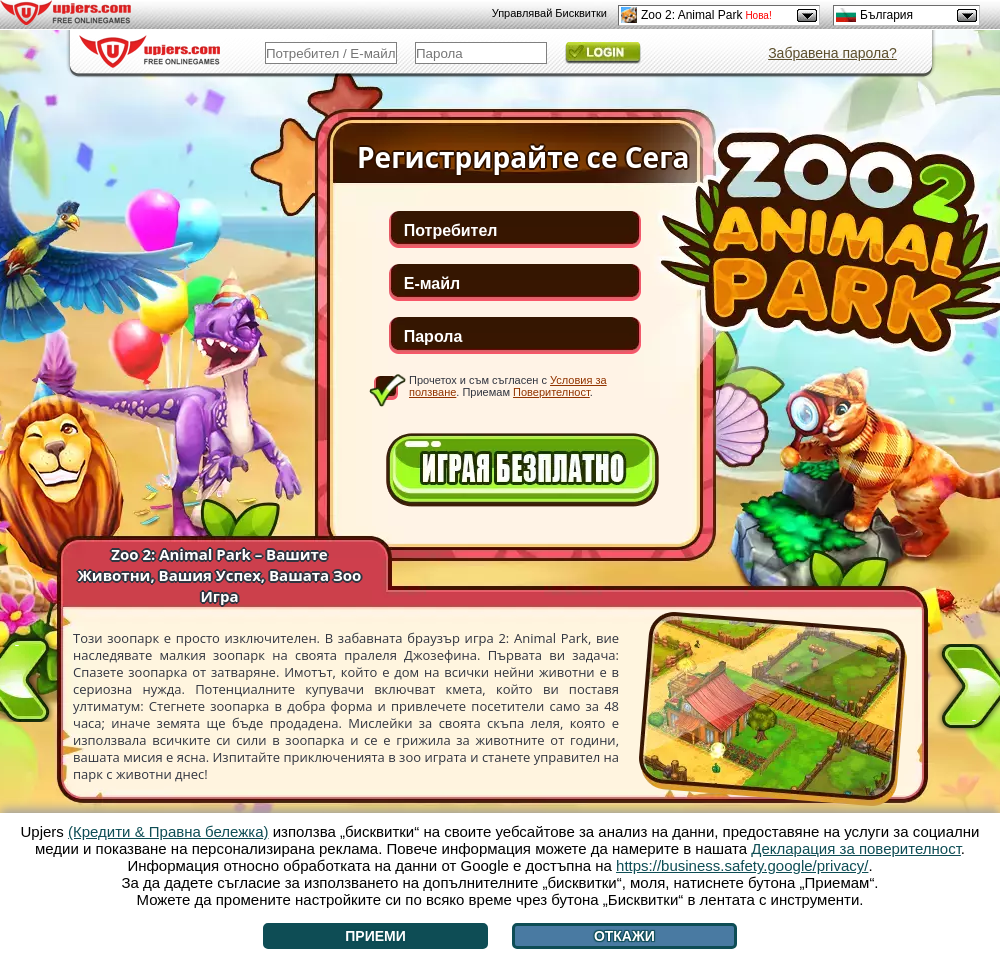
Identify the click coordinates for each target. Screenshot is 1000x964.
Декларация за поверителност (856, 848)
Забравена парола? (832, 53)
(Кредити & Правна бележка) (168, 831)
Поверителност (551, 392)
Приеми (375, 936)
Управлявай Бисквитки (549, 13)
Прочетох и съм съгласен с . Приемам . (508, 386)
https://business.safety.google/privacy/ (742, 865)
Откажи (624, 936)
